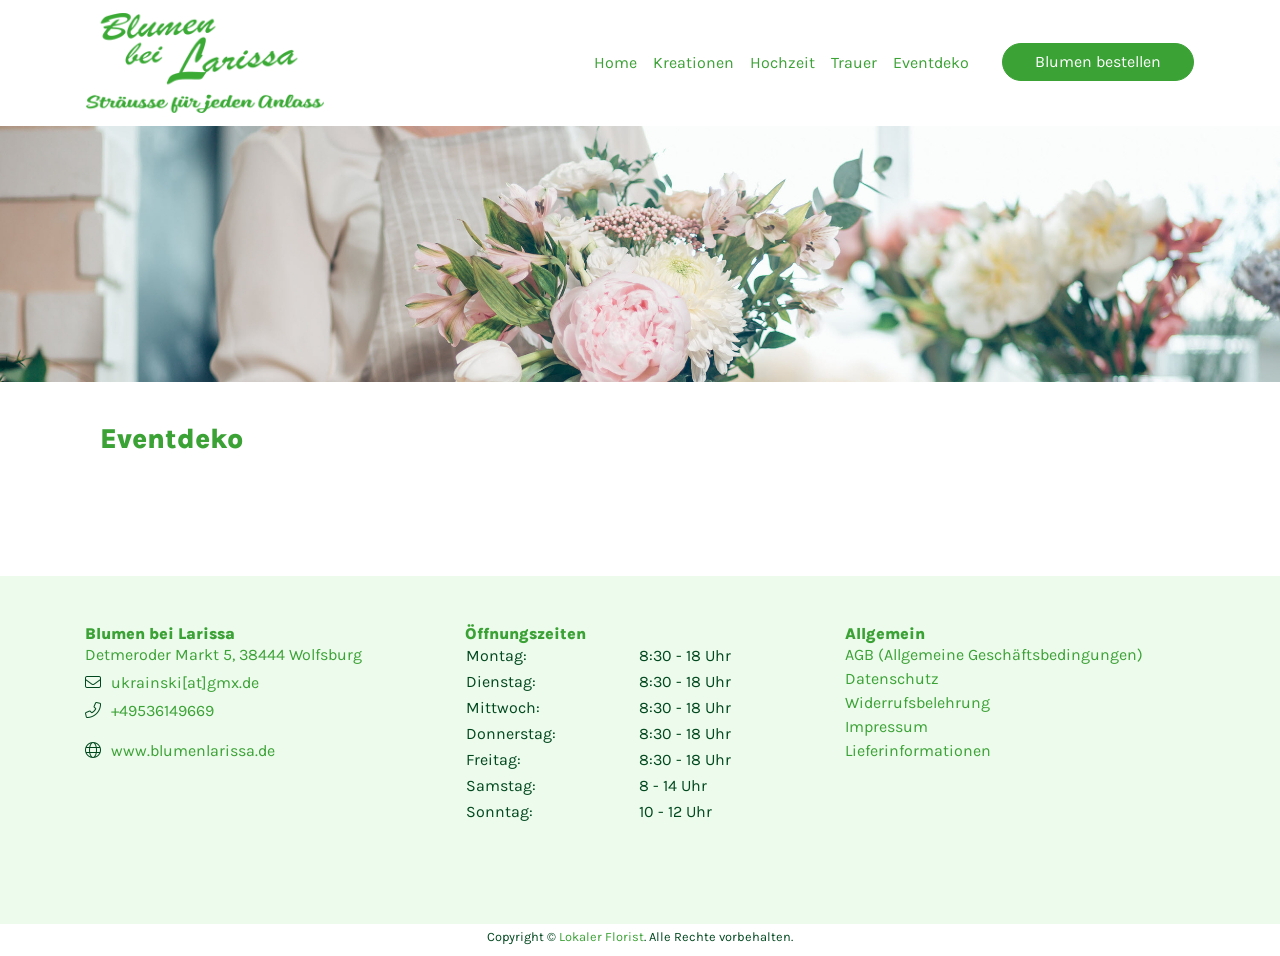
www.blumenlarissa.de (193, 750)
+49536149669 (162, 710)
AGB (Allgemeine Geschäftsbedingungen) (994, 654)
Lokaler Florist (601, 936)
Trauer (854, 62)
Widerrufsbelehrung (917, 702)
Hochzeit (782, 62)
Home (615, 62)
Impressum (886, 726)
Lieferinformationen (918, 750)
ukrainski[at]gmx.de (185, 682)
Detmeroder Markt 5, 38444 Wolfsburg (223, 654)
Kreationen (693, 62)
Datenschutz (892, 678)
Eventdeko (931, 62)
